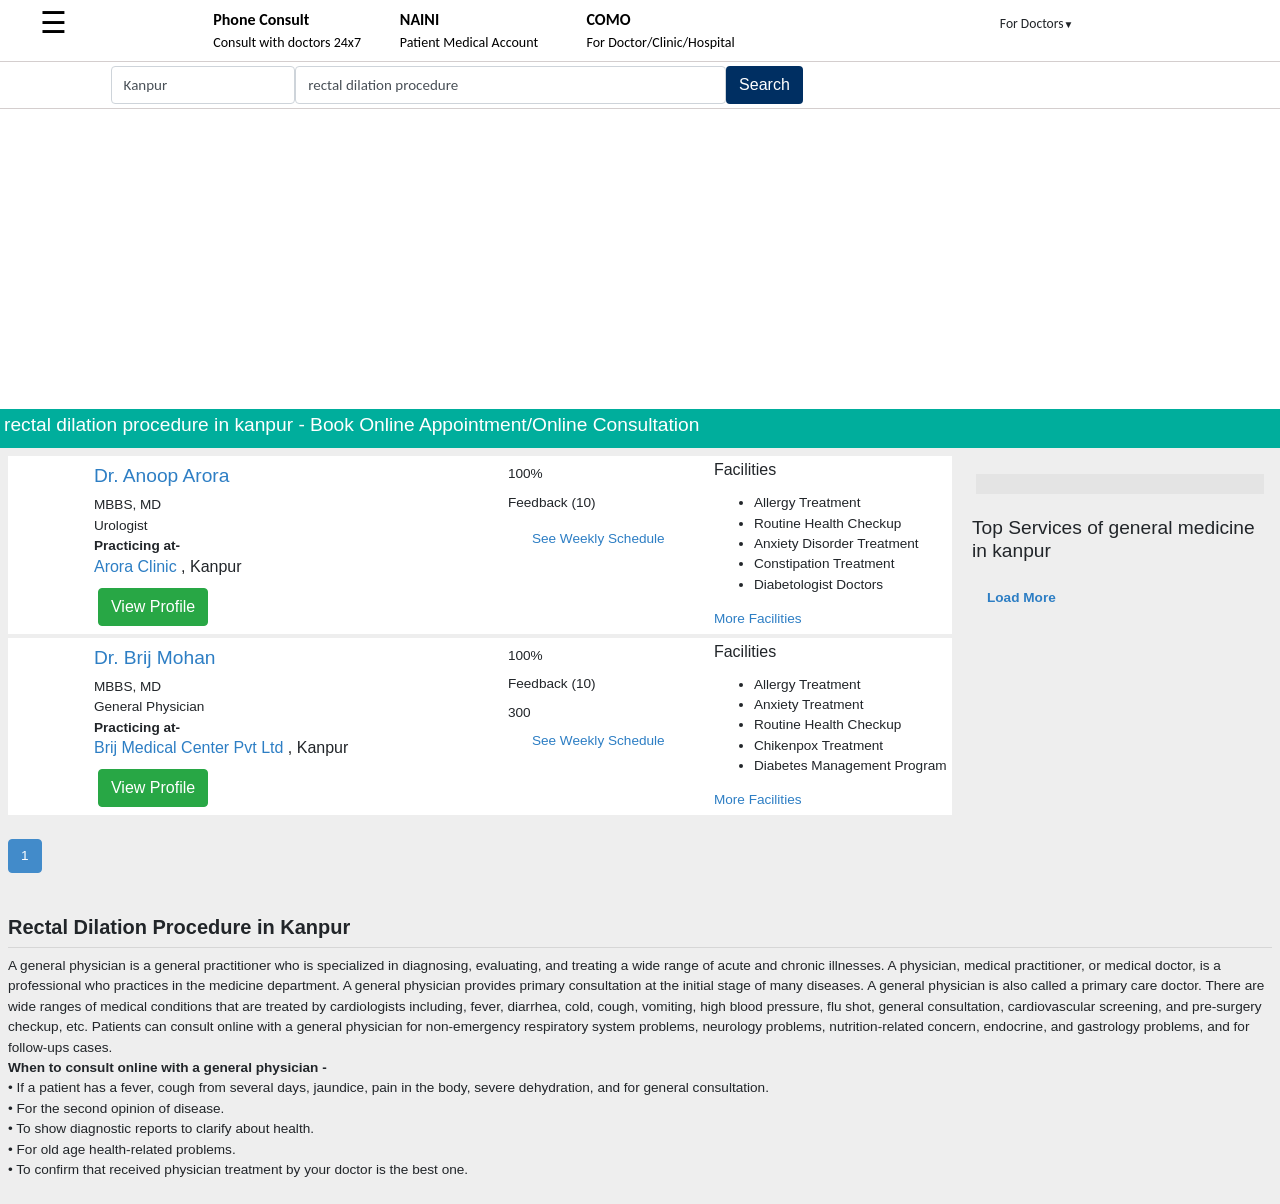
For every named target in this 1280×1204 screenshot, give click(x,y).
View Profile (153, 606)
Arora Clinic (135, 566)
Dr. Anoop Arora (161, 475)
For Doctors (1037, 23)
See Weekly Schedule (598, 538)
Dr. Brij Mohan (155, 657)
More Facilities (758, 618)
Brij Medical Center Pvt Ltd (188, 747)
